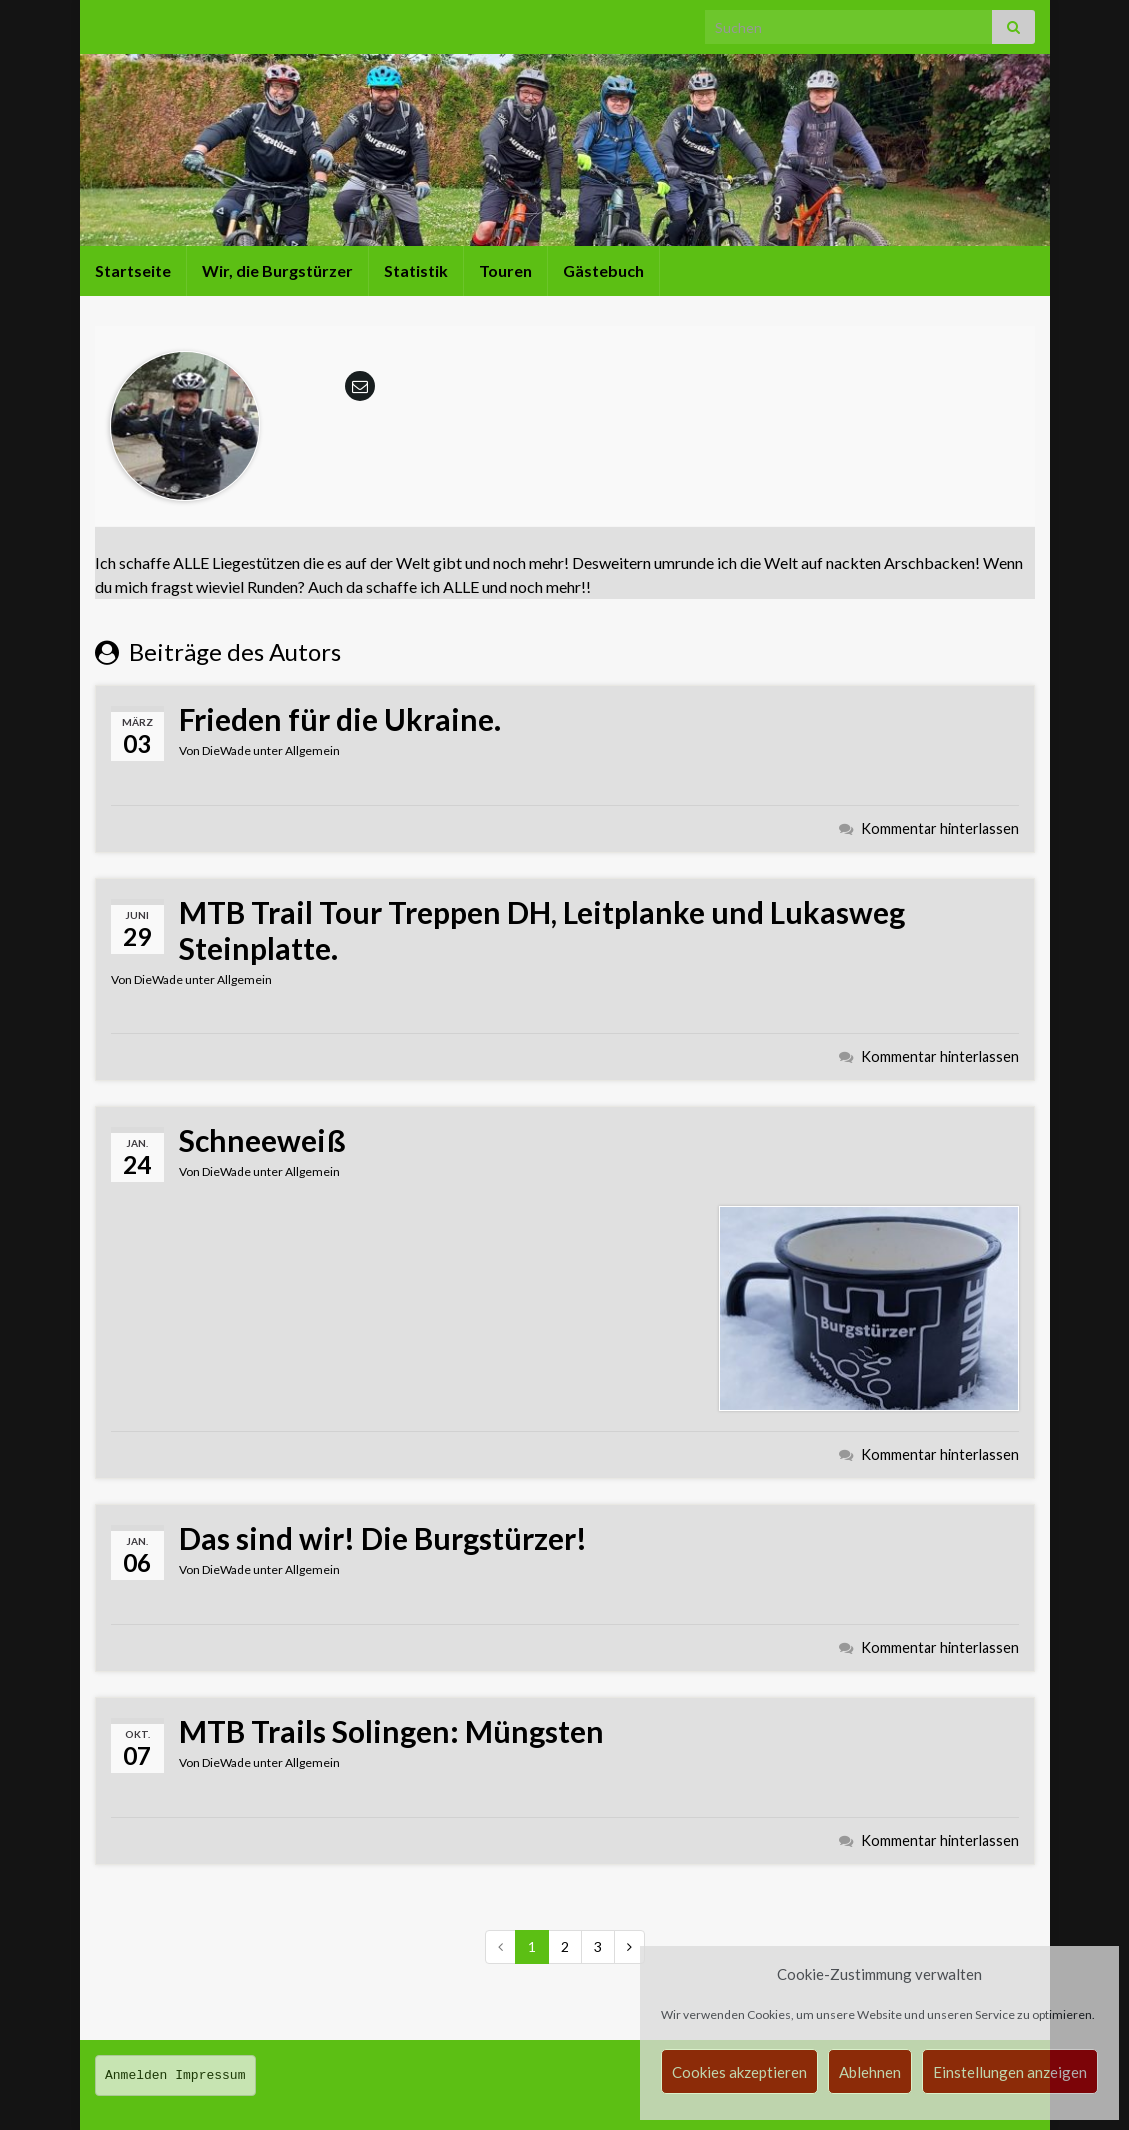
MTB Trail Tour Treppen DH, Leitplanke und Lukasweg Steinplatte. (542, 930)
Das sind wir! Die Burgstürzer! (383, 1538)
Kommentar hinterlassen (940, 828)
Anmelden (136, 2075)
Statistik (416, 270)
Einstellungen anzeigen (1010, 2072)
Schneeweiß (262, 1140)
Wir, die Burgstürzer (277, 270)
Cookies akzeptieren (739, 2072)
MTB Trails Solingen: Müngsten (391, 1731)
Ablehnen (870, 2072)
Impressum (210, 2075)
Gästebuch (603, 270)
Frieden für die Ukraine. (340, 719)
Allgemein (312, 750)
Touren (505, 270)
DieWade (226, 750)
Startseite (133, 270)
